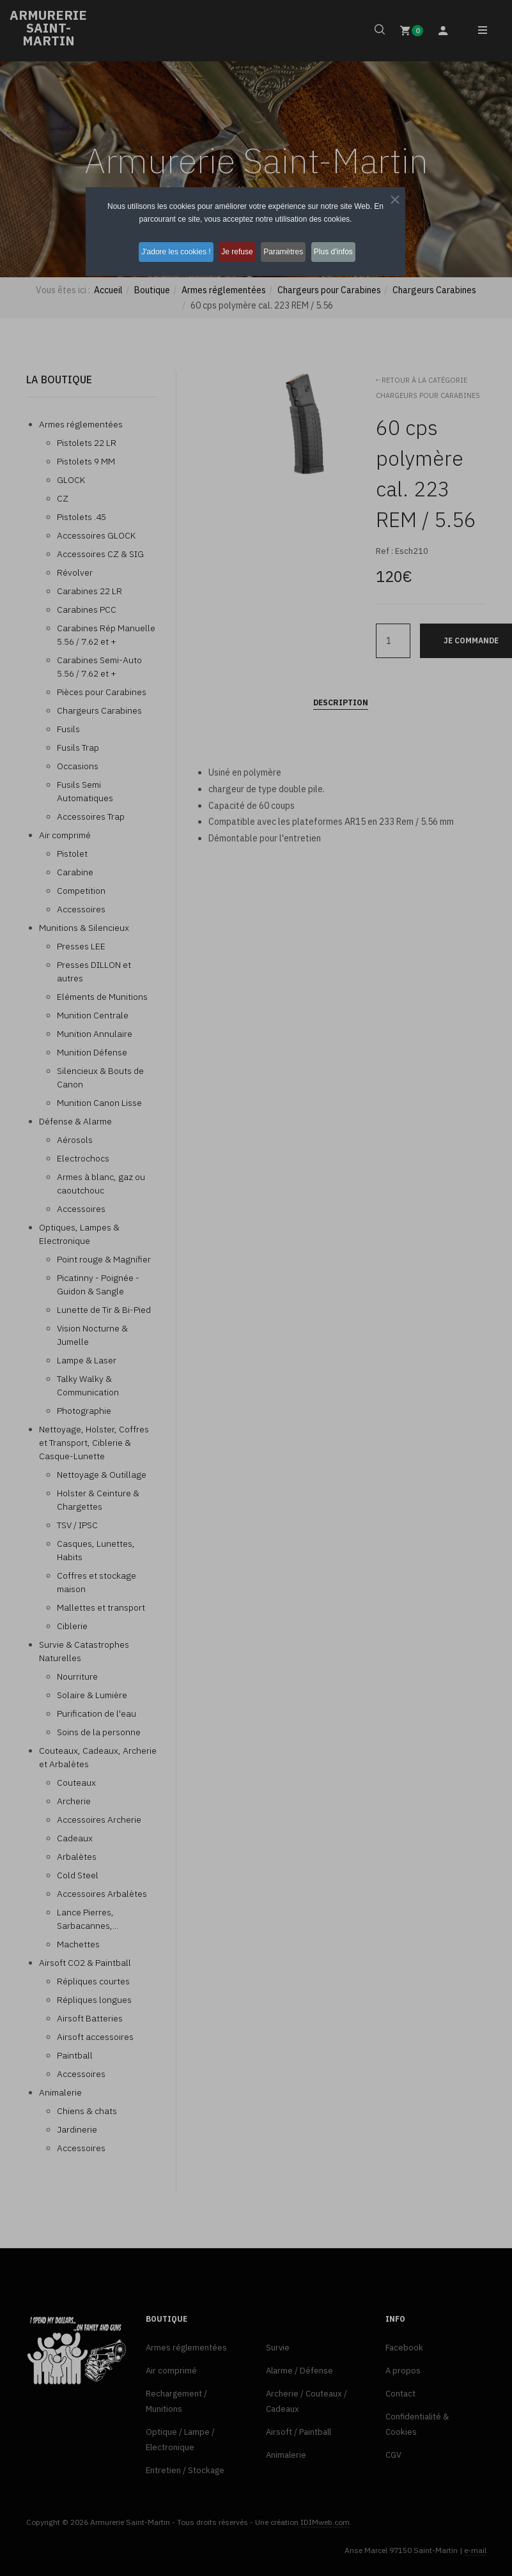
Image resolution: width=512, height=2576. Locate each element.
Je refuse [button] (234, 251)
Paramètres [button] (289, 251)
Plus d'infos (346, 251)
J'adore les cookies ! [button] (165, 251)
